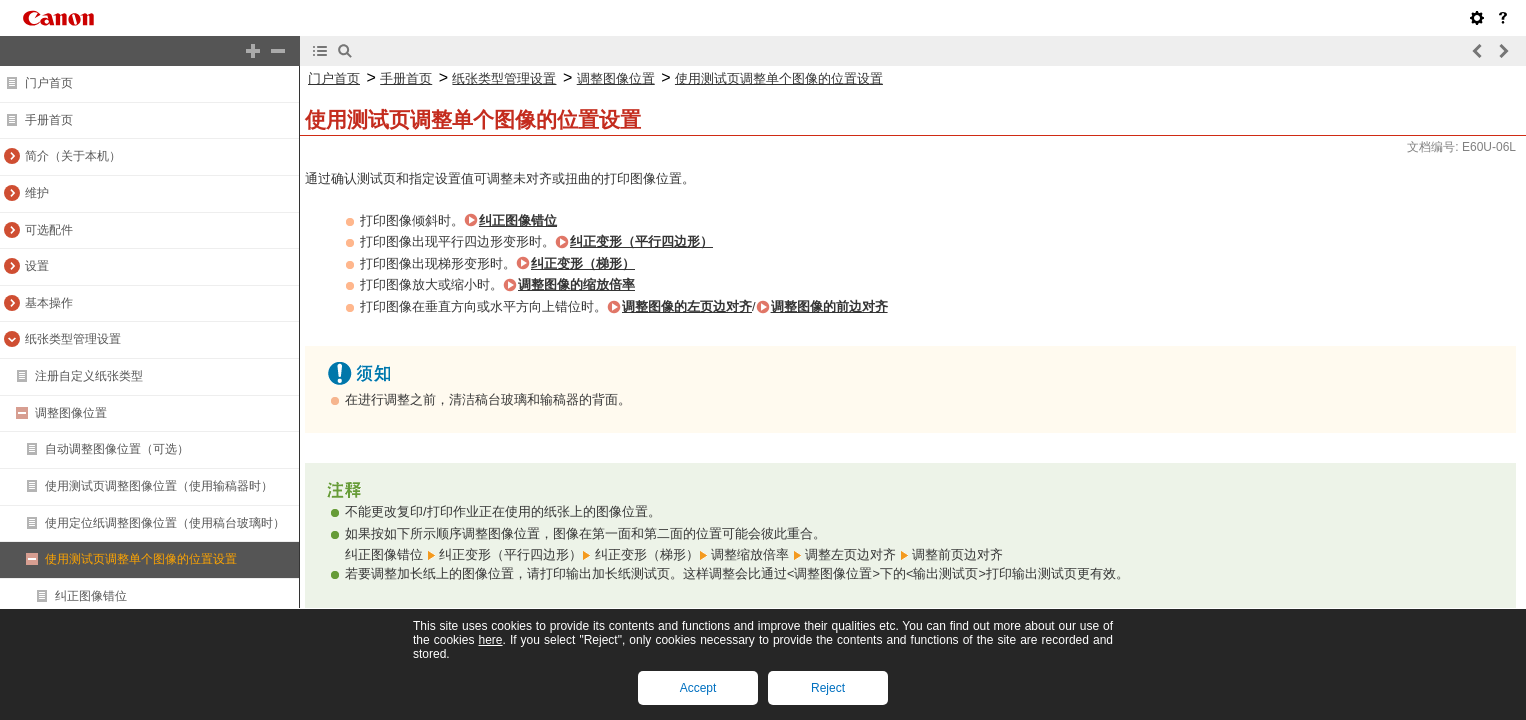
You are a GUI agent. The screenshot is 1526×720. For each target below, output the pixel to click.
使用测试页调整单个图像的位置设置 (141, 559)
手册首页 (49, 120)
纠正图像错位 (91, 596)
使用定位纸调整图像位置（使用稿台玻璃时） (165, 523)
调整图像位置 (71, 413)
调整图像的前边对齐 (829, 306)
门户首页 (49, 83)
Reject (828, 688)
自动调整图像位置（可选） (117, 449)
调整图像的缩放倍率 (576, 284)
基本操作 (49, 303)
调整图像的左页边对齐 (687, 306)
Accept (698, 688)
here (490, 640)
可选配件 (49, 230)
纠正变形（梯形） (583, 263)
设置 (37, 266)
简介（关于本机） (73, 156)
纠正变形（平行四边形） (641, 241)
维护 (37, 193)
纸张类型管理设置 (73, 339)
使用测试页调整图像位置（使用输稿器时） (159, 486)
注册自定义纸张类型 (89, 376)
